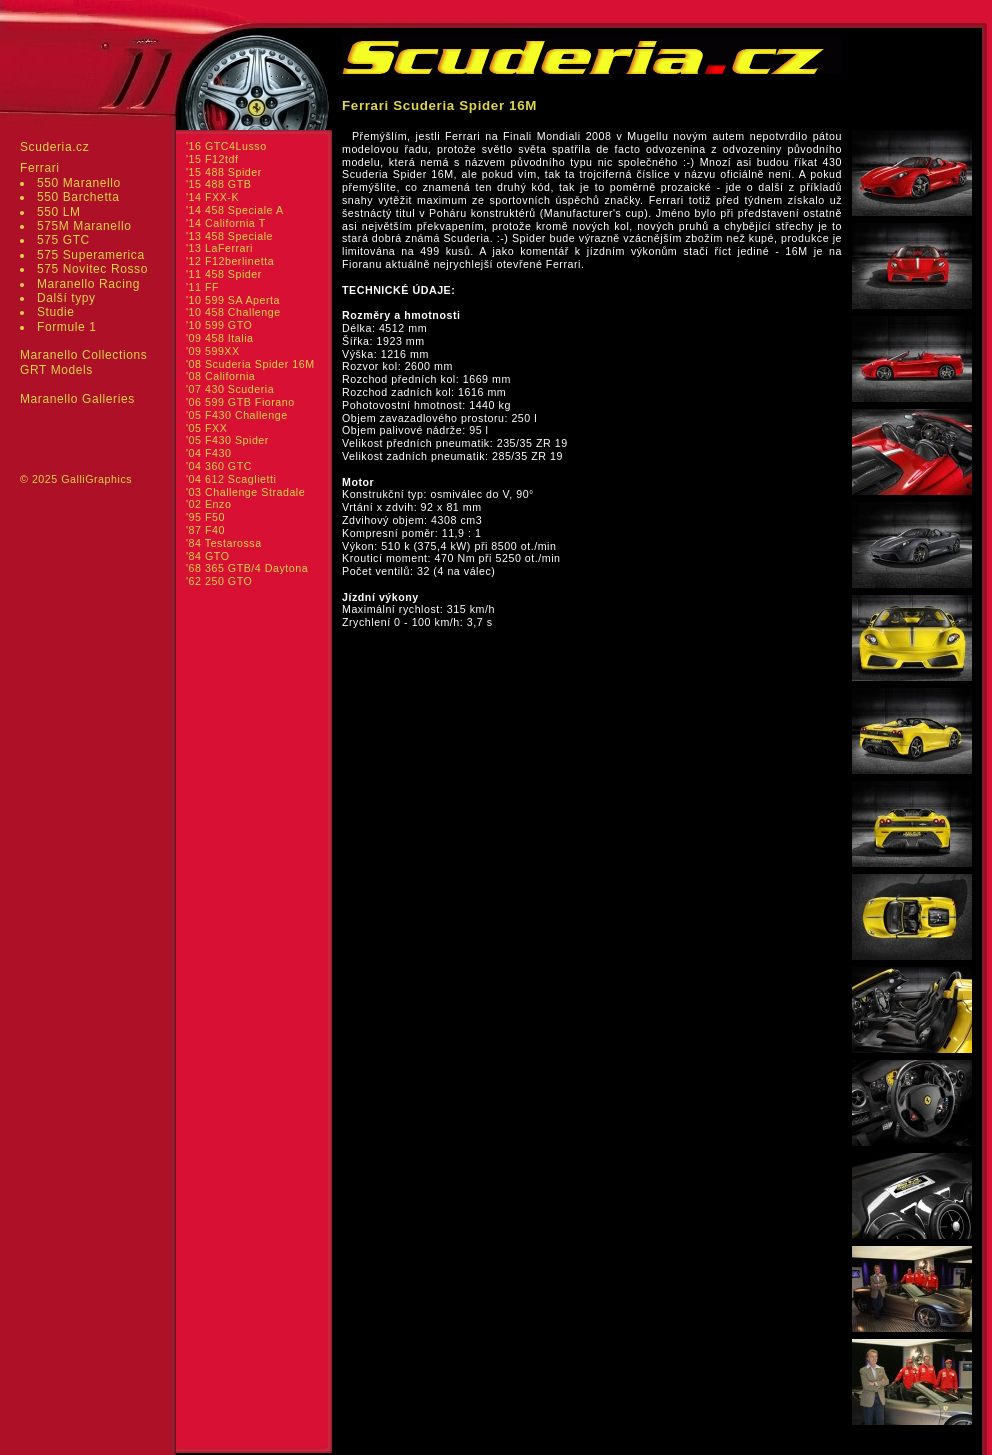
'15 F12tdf (212, 159)
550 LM (59, 212)
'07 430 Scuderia (230, 389)
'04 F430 (208, 453)
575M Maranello (84, 226)
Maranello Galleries (77, 399)
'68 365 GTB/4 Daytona (247, 568)
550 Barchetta (78, 197)
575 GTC (63, 240)
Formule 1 (66, 327)
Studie (56, 312)
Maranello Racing (88, 284)
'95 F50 (205, 517)
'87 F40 (205, 530)
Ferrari (40, 168)
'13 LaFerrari (219, 248)
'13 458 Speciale (229, 236)
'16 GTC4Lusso (226, 146)
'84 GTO (207, 556)
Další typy (66, 298)
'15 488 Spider (224, 172)
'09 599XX (213, 351)
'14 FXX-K (212, 197)
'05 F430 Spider (227, 440)
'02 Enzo (208, 504)
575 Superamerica (91, 255)
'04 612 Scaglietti (231, 479)
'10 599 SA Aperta (233, 300)
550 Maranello (79, 183)
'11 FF (202, 287)
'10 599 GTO (219, 325)
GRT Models (56, 370)
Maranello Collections (83, 355)
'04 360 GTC (219, 466)
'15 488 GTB (218, 184)
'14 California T (226, 223)
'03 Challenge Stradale (245, 492)
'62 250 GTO (219, 581)
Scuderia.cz (54, 147)
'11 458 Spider (224, 274)
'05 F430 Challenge (237, 415)
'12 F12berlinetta (230, 261)
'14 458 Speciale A (235, 210)
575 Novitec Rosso (92, 269)
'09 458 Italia (220, 338)
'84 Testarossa (224, 543)
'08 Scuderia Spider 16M (250, 364)
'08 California (220, 376)
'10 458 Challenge (233, 312)
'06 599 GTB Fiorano (240, 402)
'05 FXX (206, 428)
